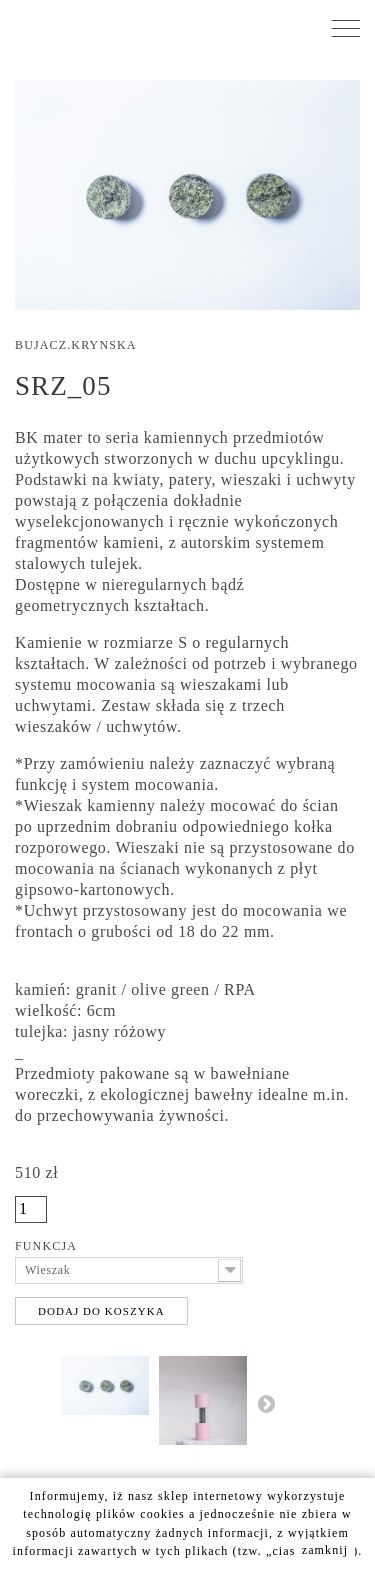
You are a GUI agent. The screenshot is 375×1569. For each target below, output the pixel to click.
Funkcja (47, 1246)
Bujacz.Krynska (76, 345)
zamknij (325, 1550)
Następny (266, 1403)
